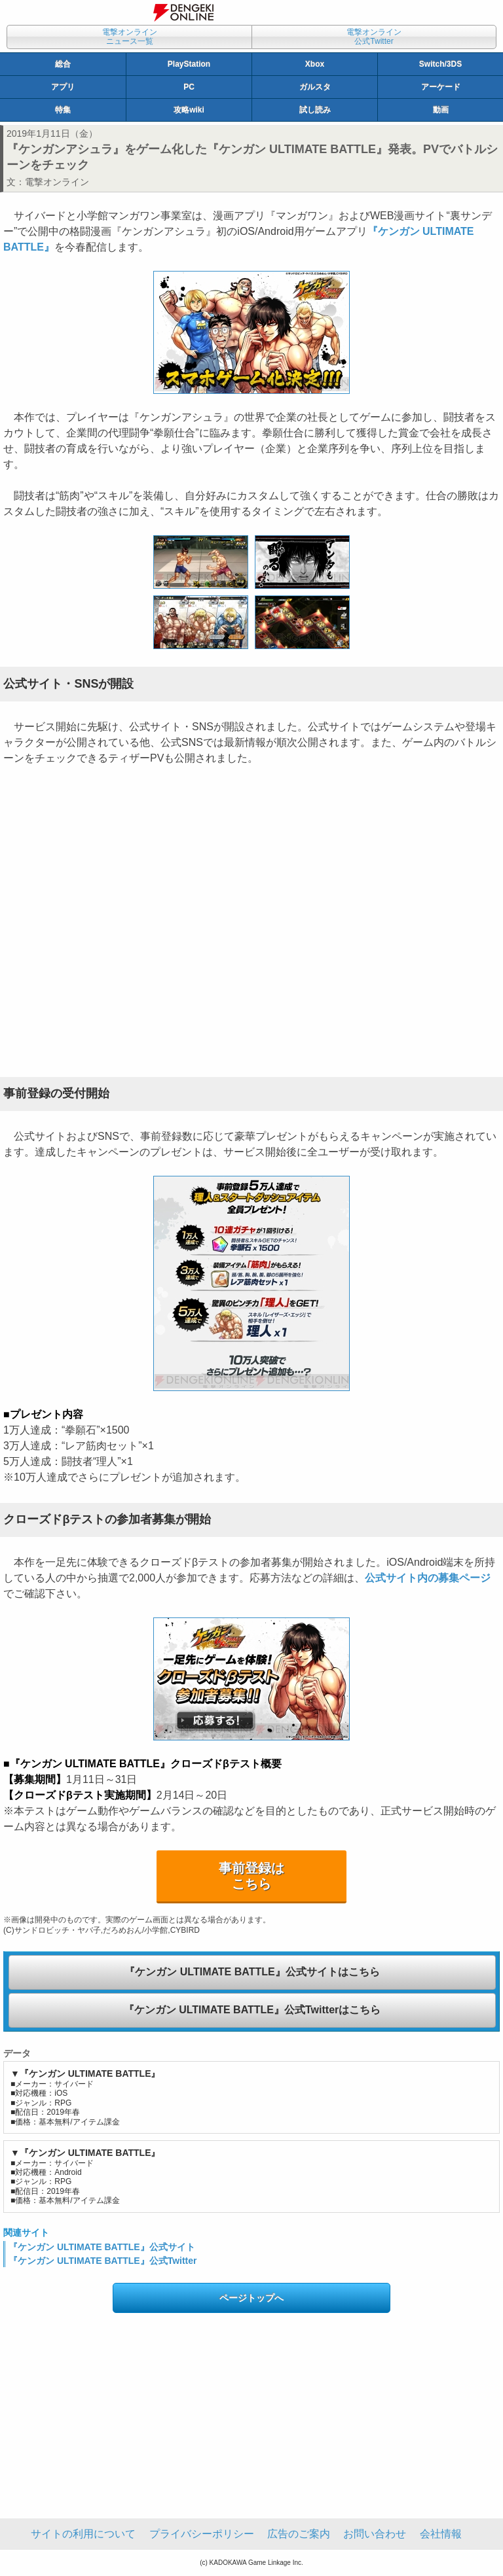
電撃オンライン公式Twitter (373, 36)
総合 (63, 64)
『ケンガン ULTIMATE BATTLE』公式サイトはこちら (251, 1971)
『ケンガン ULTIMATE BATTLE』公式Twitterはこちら (252, 2009)
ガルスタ (315, 87)
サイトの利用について (83, 2533)
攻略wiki (189, 110)
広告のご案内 (298, 2533)
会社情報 (441, 2533)
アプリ (63, 87)
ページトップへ (251, 2298)
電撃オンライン (57, 182)
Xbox (314, 64)
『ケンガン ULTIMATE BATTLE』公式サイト (102, 2247)
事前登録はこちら (251, 1876)
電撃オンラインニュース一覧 (129, 36)
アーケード (440, 87)
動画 (441, 110)
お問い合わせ (374, 2533)
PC (189, 87)
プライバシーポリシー (201, 2533)
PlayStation (189, 64)
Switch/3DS (440, 64)
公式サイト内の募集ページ (428, 1577)
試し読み (315, 110)
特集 (63, 110)
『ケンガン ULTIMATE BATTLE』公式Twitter (103, 2260)
